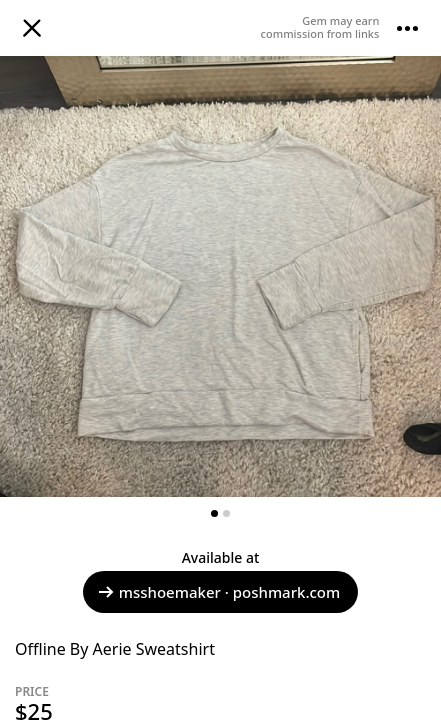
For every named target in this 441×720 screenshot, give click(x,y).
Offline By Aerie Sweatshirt (115, 649)
